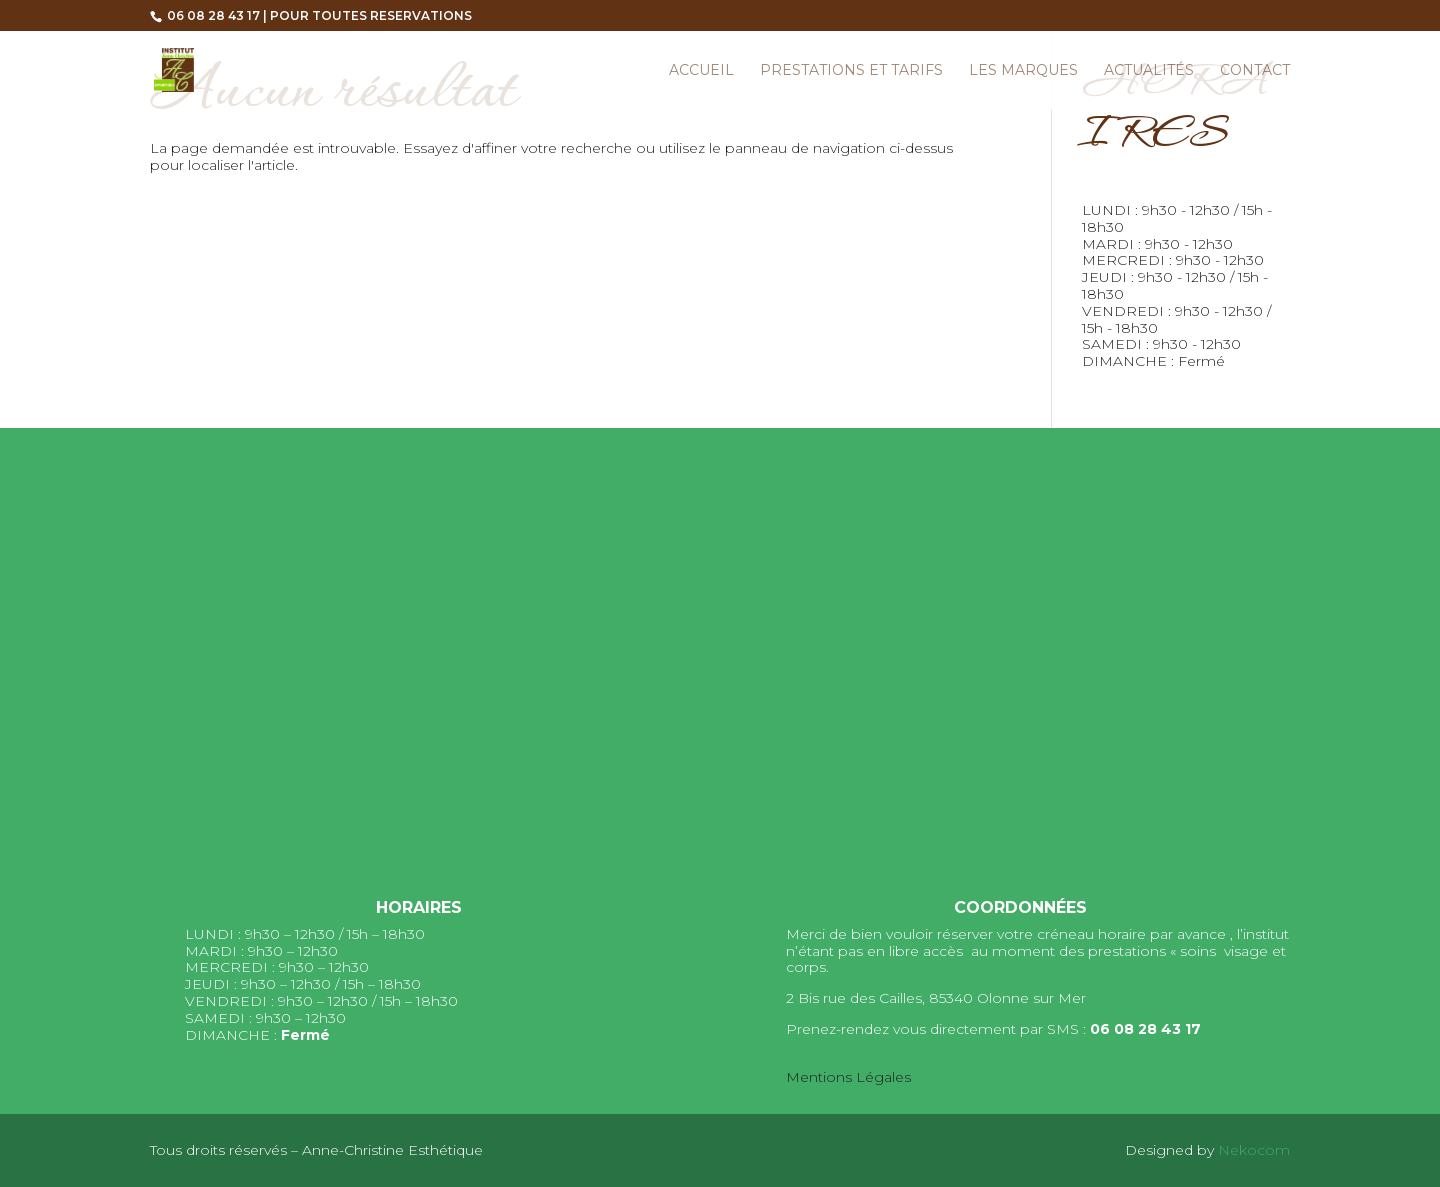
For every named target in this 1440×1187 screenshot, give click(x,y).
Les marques (1023, 71)
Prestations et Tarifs (851, 71)
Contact (1255, 71)
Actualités (1149, 71)
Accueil (701, 71)
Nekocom (1254, 1150)
